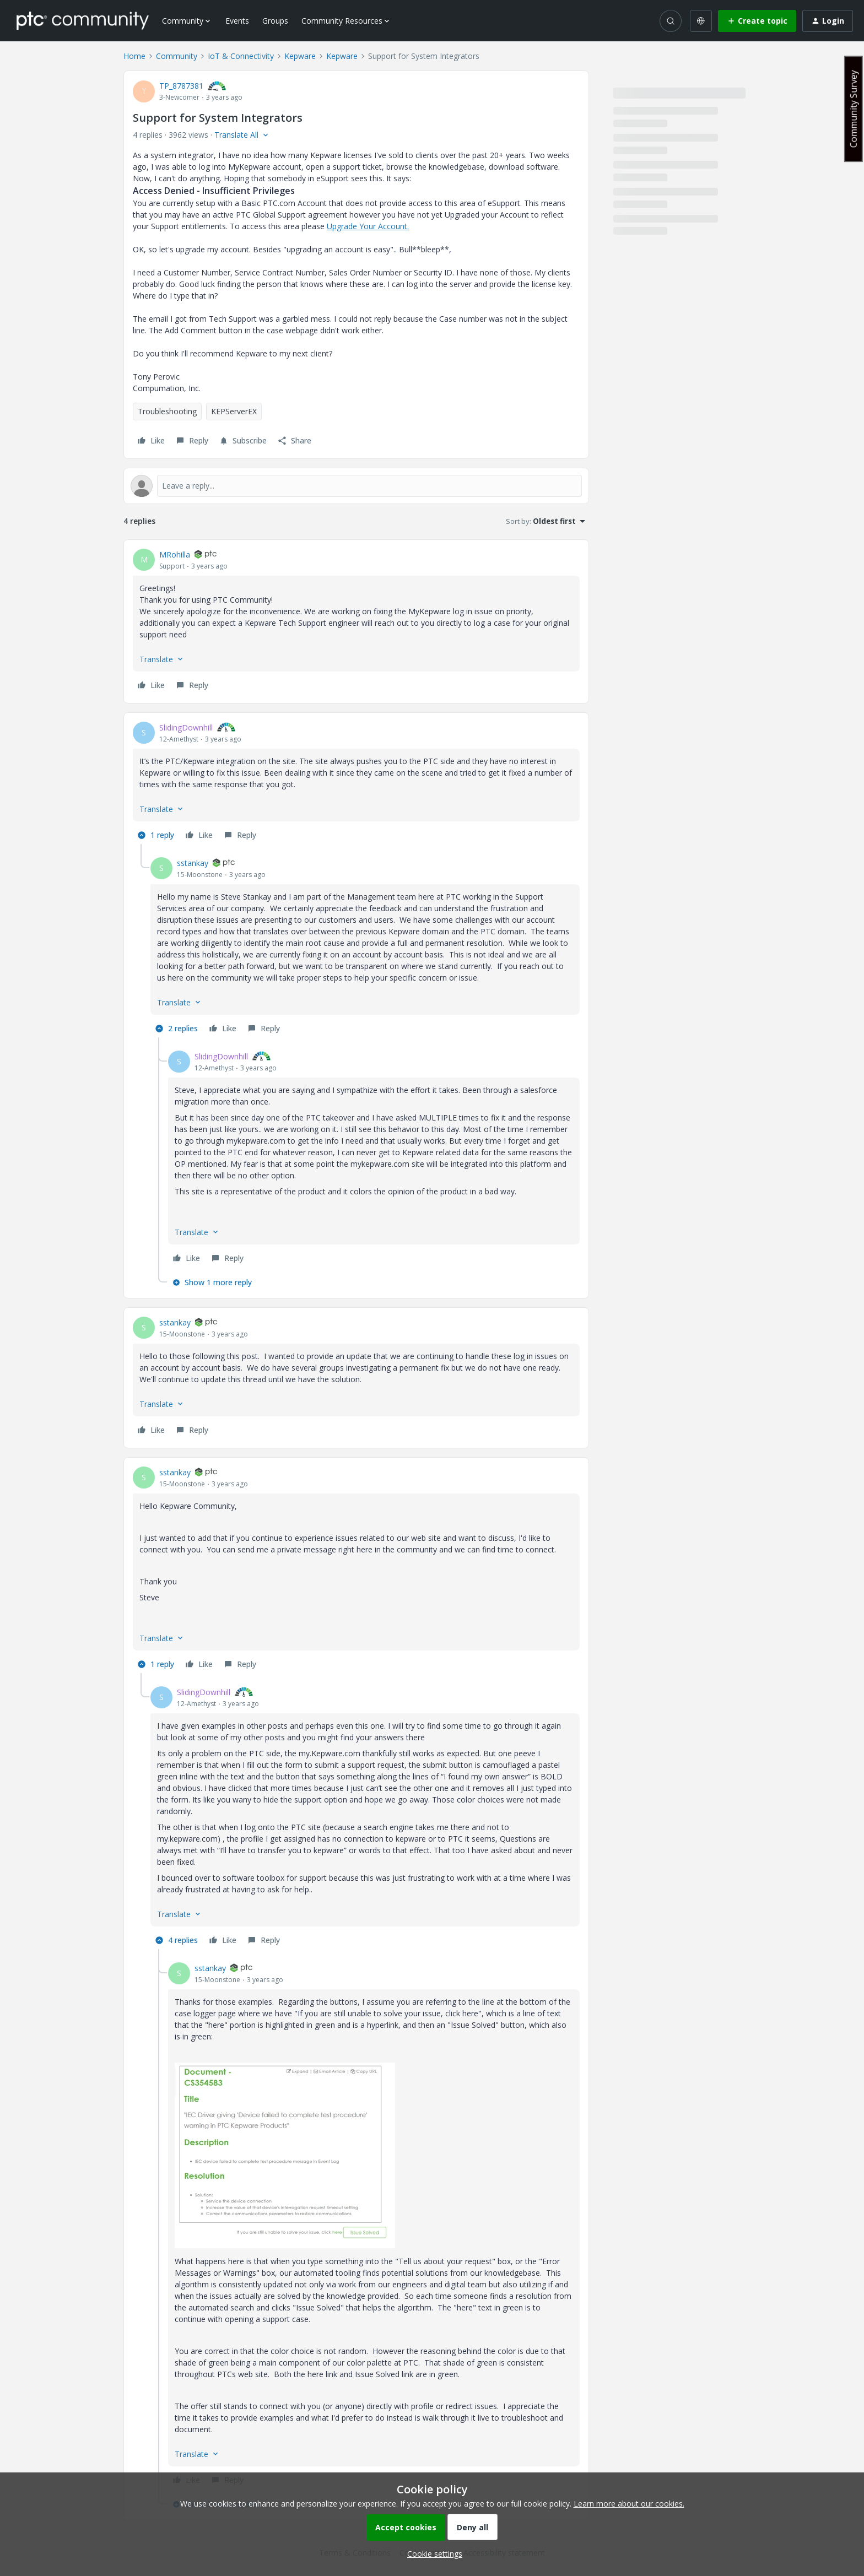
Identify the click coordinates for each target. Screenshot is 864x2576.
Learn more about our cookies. (629, 2503)
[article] (356, 621)
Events (237, 20)
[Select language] (701, 21)
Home (134, 56)
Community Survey (853, 109)
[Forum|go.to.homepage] (83, 20)
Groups (275, 20)
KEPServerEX (234, 411)
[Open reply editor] (356, 486)
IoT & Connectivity (241, 56)
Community (176, 56)
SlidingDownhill (186, 727)
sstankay (192, 863)
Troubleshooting (167, 411)
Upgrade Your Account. (368, 226)
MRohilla (174, 554)
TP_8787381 (181, 85)
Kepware (300, 56)
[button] (757, 21)
